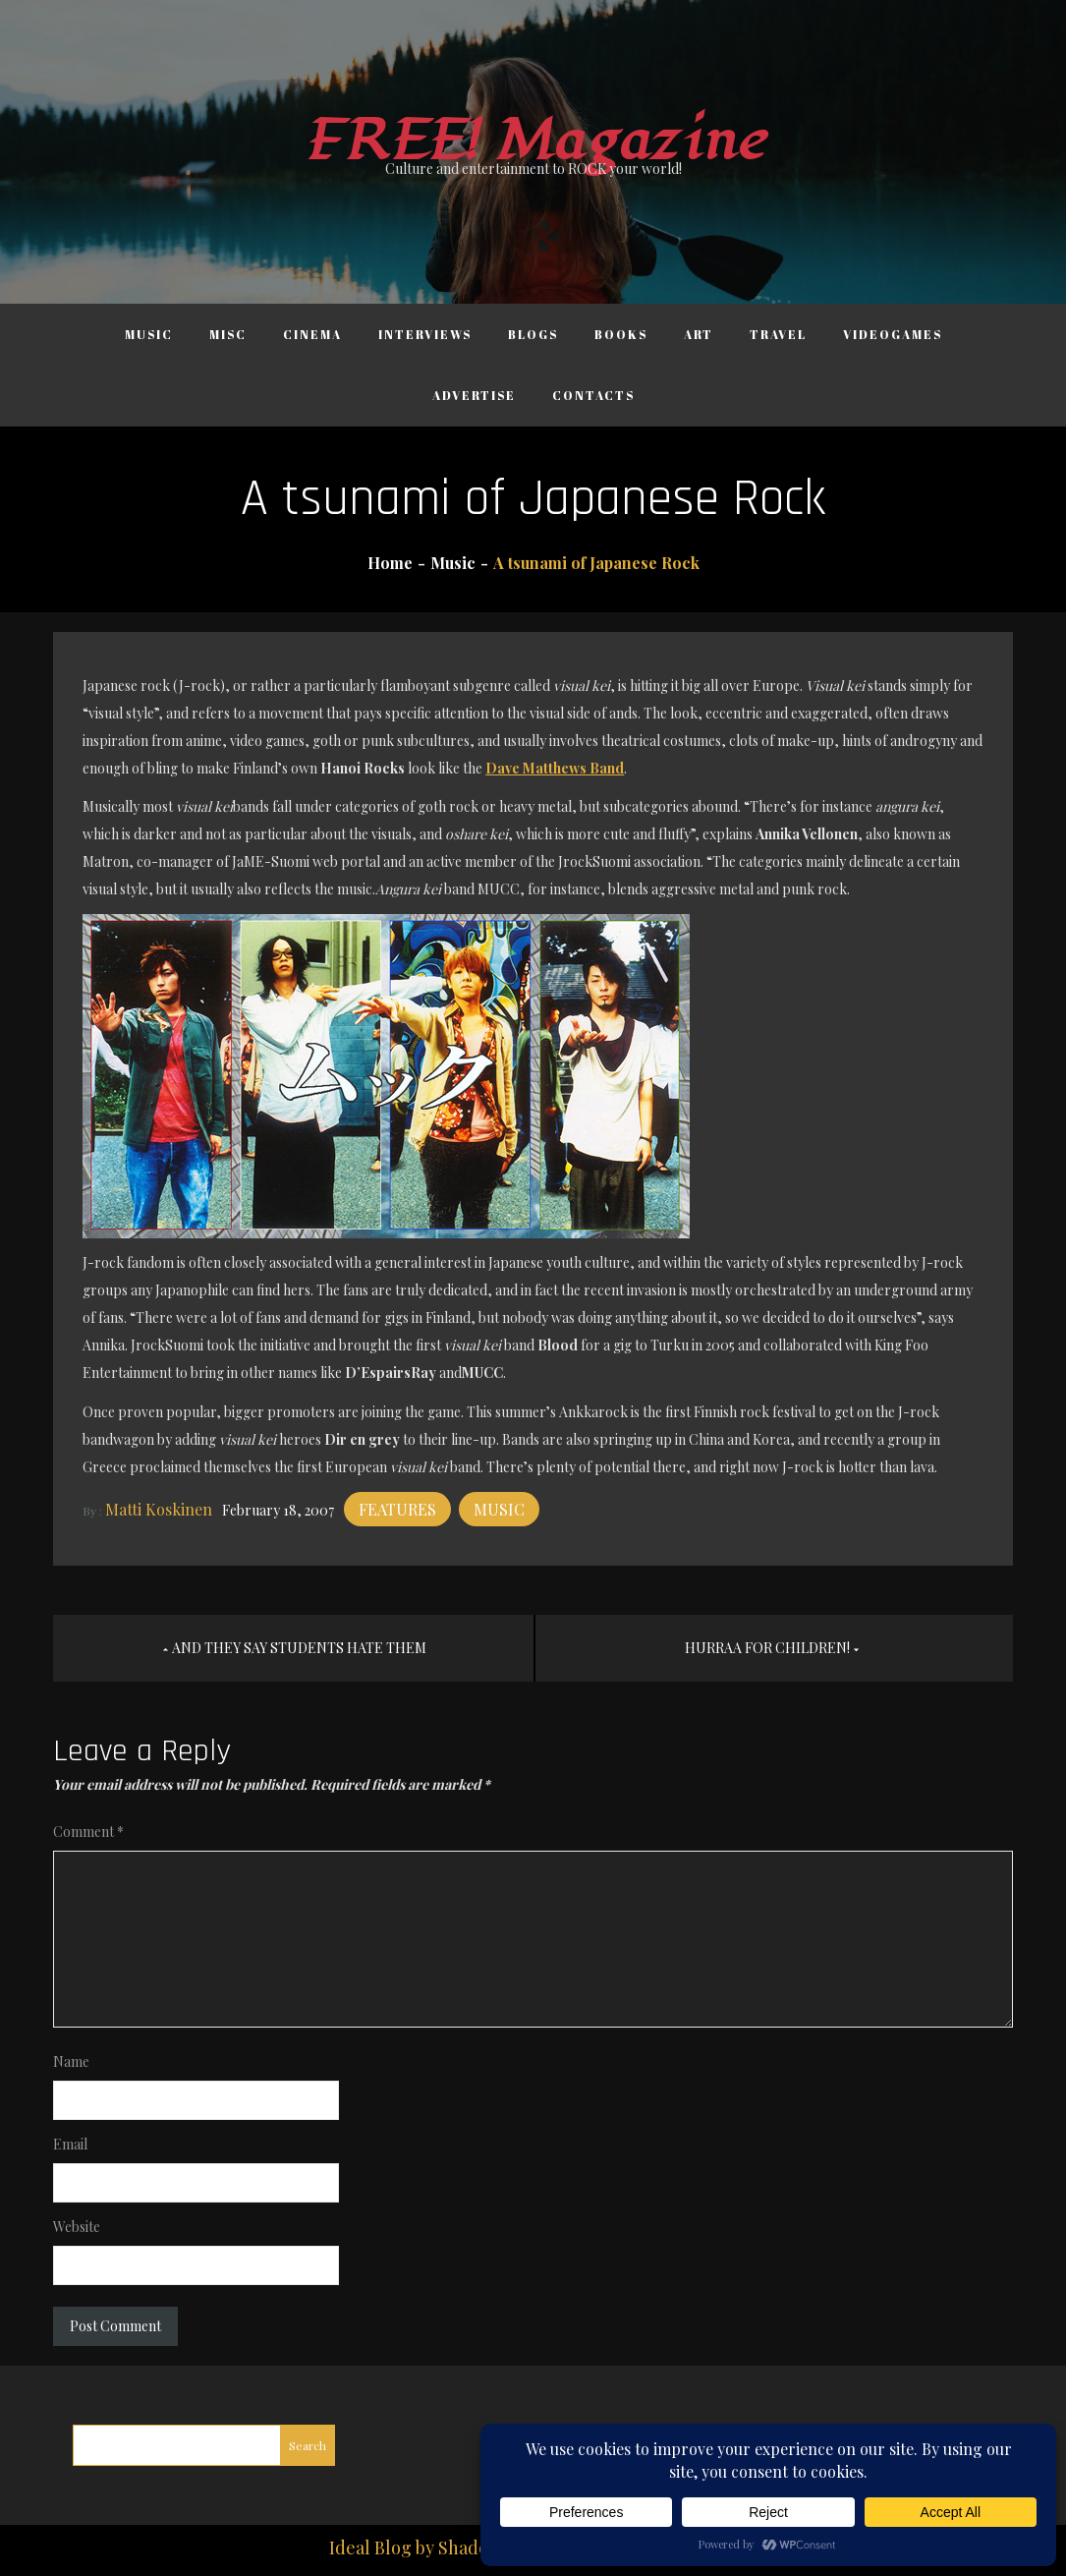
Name (71, 2061)
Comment (88, 1831)
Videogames (892, 334)
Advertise (474, 395)
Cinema (312, 334)
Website (76, 2226)
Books (620, 334)
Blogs (533, 334)
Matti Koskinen (158, 1509)
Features (397, 1509)
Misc (228, 334)
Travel (778, 334)
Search (307, 2445)
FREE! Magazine (533, 141)
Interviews (425, 334)
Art (698, 334)
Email (70, 2144)
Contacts (593, 395)
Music (149, 334)
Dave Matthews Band (554, 768)
